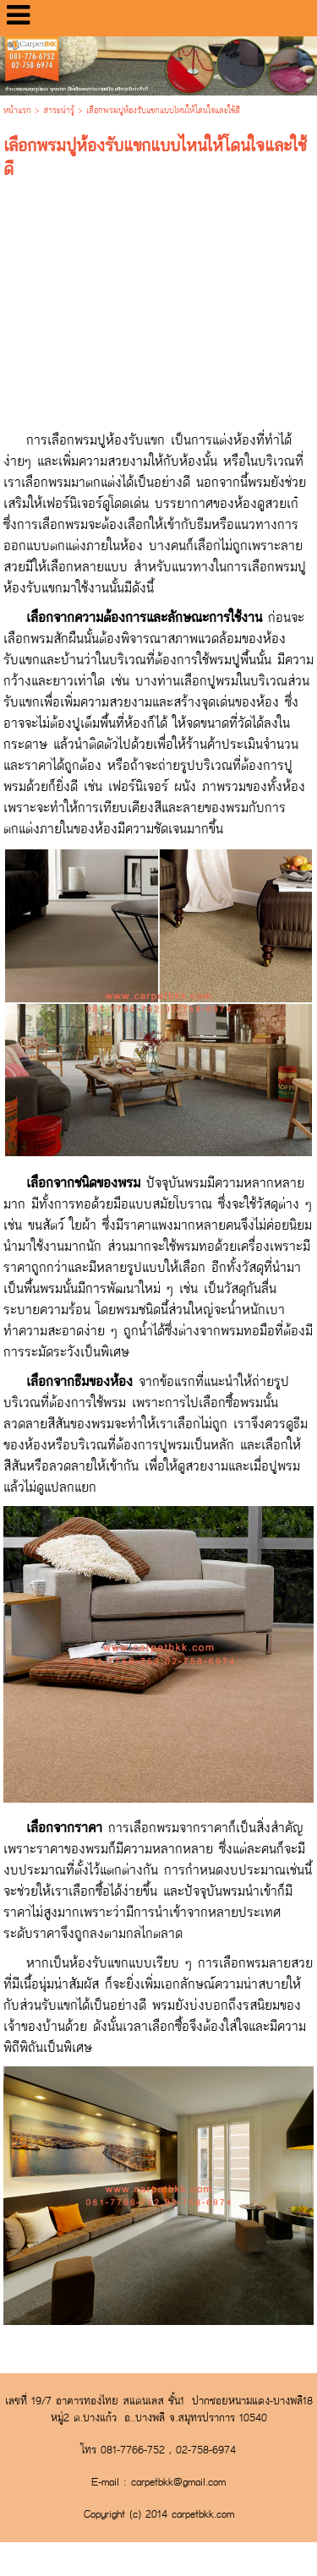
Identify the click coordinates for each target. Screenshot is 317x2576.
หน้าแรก (17, 110)
